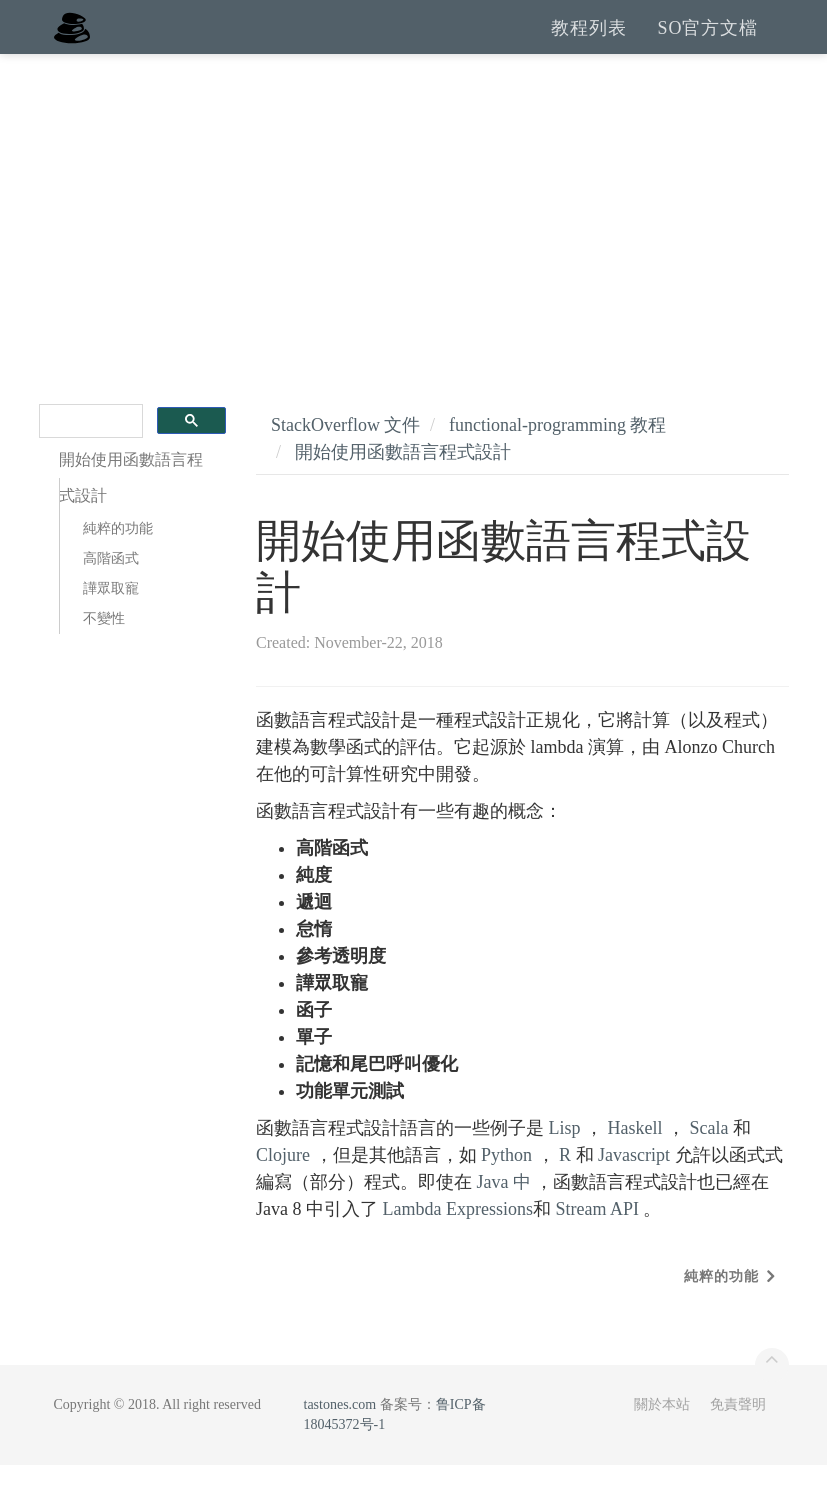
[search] (89, 447)
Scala (709, 1154)
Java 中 (504, 1208)
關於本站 (662, 1430)
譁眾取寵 (111, 614)
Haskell (635, 1154)
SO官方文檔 (707, 40)
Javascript (634, 1181)
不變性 (104, 644)
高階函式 (111, 584)
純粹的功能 (118, 554)
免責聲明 (738, 1430)
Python (506, 1181)
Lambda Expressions (457, 1235)
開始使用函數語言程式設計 (403, 478)
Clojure (283, 1181)
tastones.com (340, 1430)
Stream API (597, 1235)
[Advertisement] (413, 230)
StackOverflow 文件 (345, 451)
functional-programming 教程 (557, 451)
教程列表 (589, 40)
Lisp (565, 1154)
